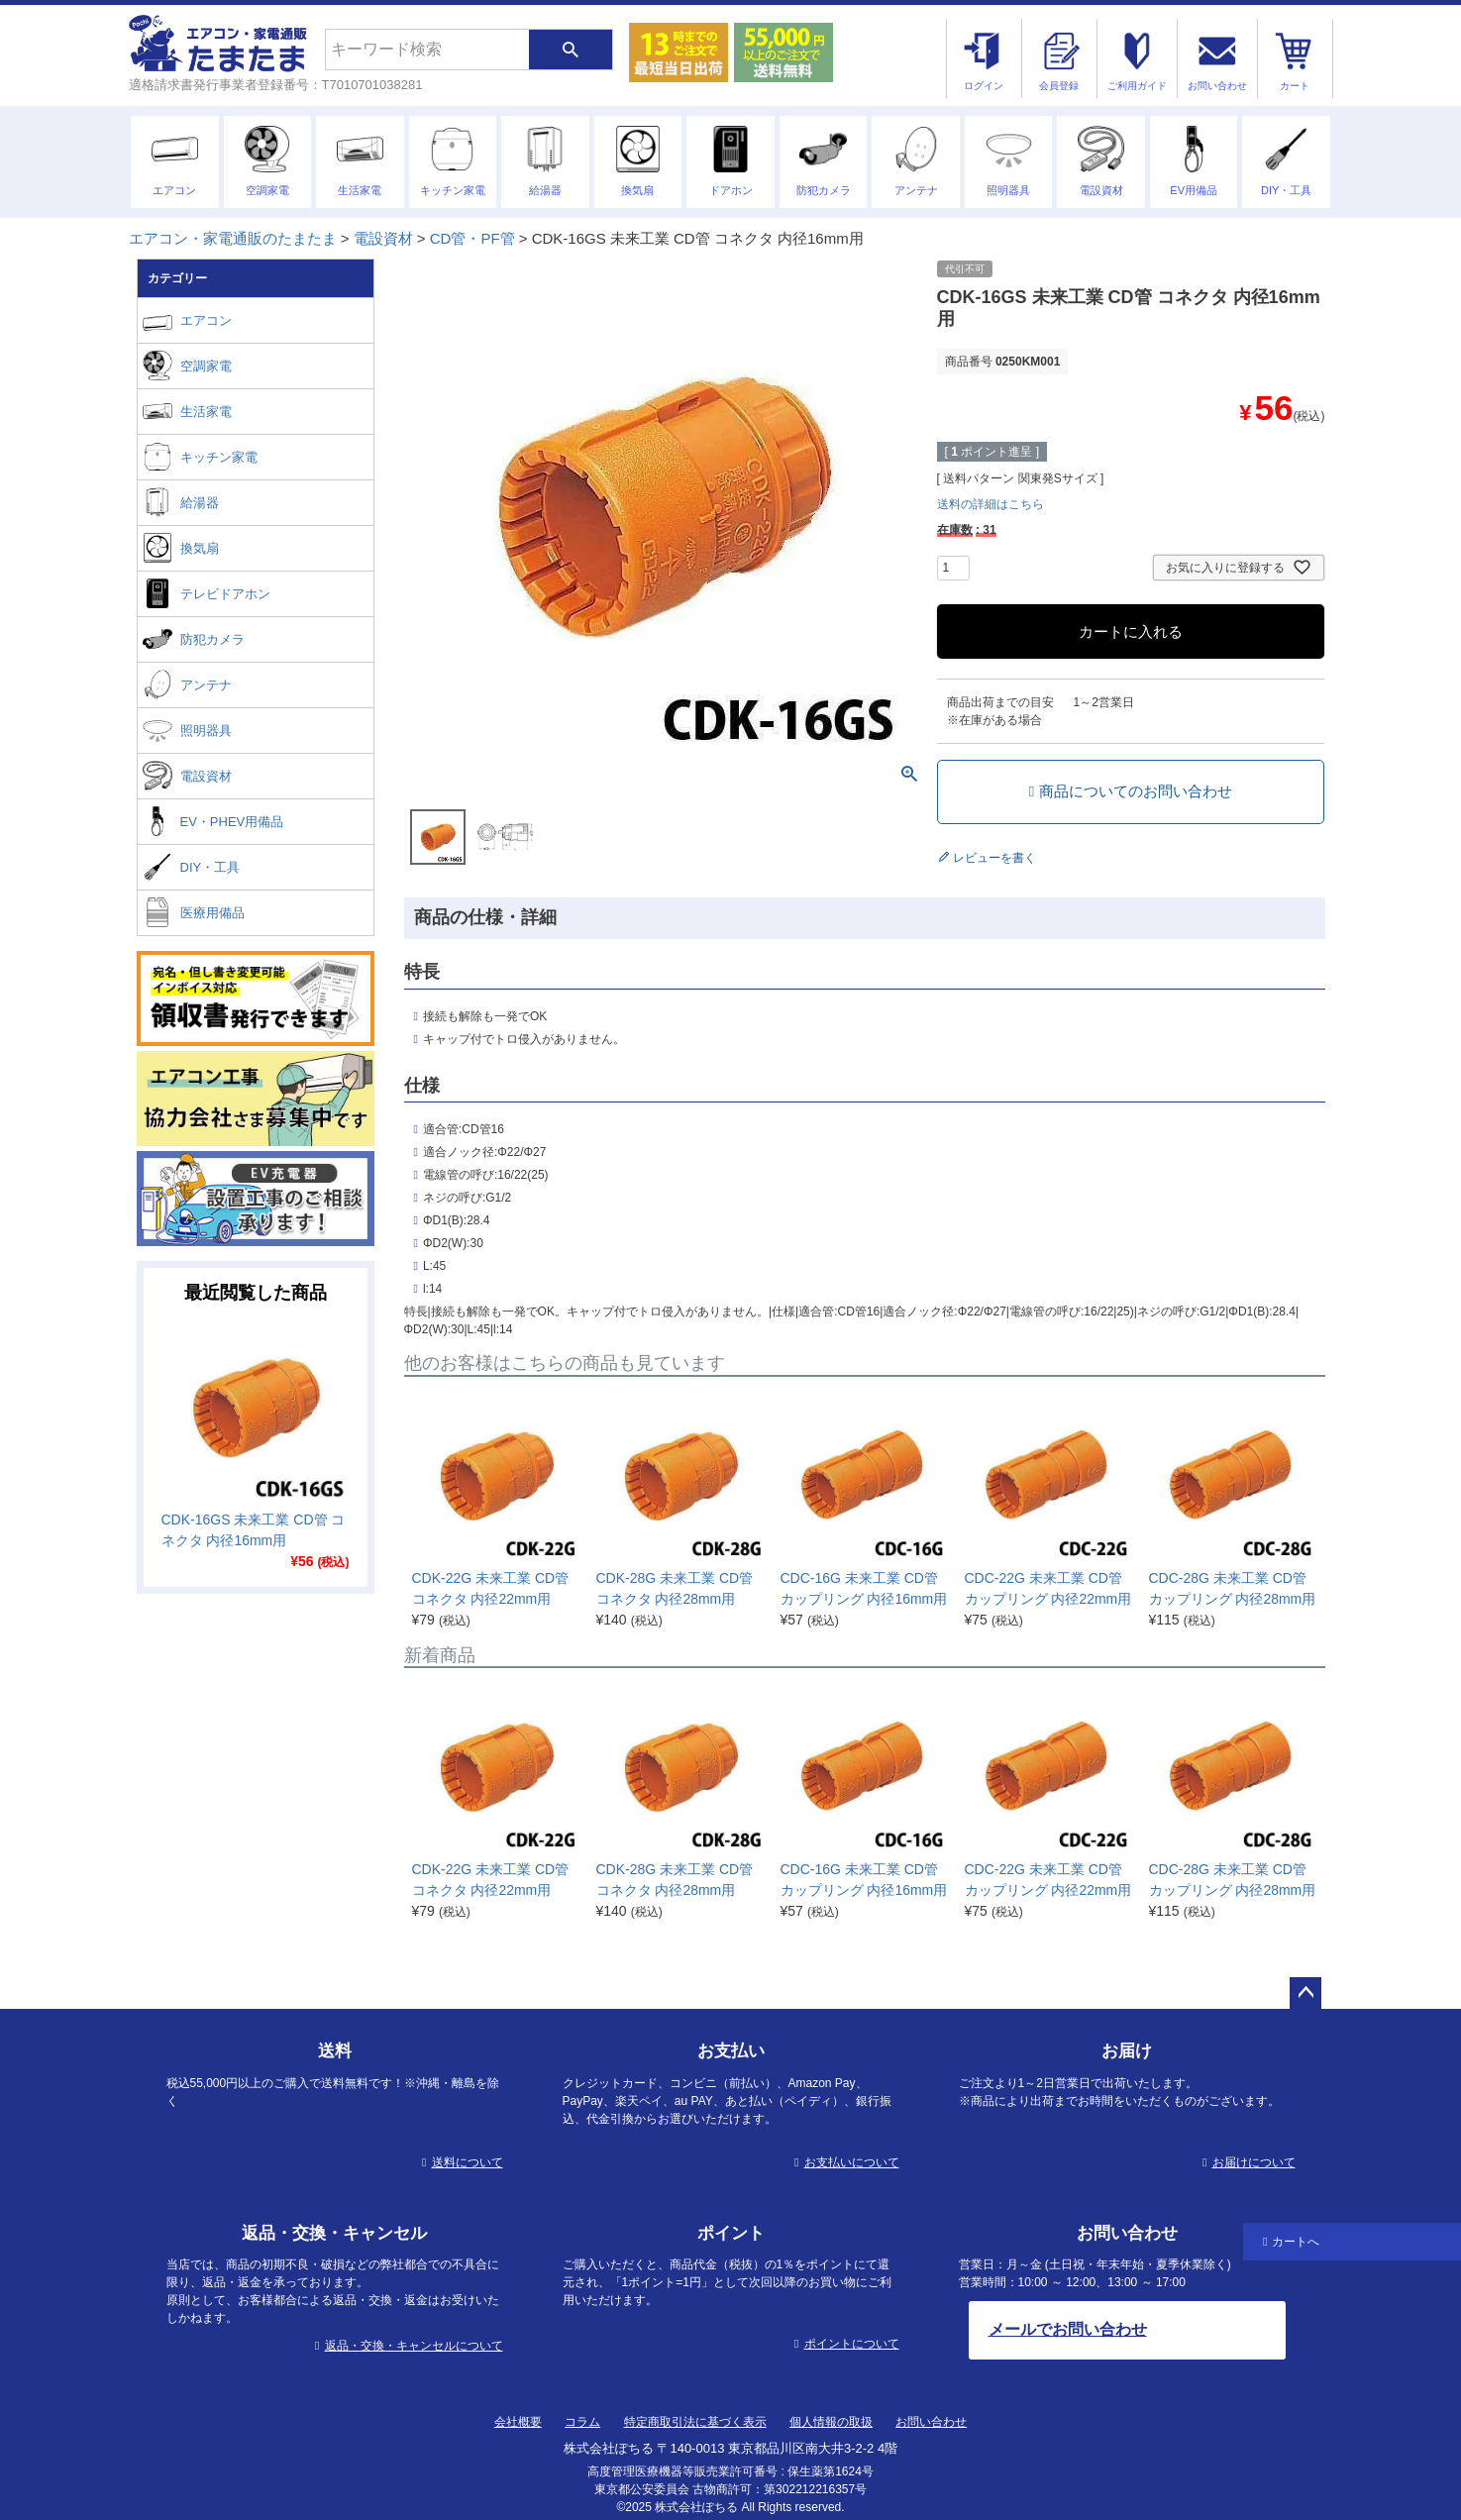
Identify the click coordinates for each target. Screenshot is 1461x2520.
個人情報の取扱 (831, 2422)
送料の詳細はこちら (990, 504)
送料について (467, 2162)
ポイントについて (851, 2344)
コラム (582, 2422)
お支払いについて (851, 2162)
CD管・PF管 (472, 238)
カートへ (1295, 2242)
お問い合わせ (931, 2422)
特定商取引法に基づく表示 (695, 2422)
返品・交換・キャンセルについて (414, 2346)
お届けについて (1254, 2162)
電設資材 (383, 238)
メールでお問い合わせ (1068, 2329)
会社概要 (518, 2422)
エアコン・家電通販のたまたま (233, 238)
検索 (570, 49)
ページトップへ (1305, 1993)
